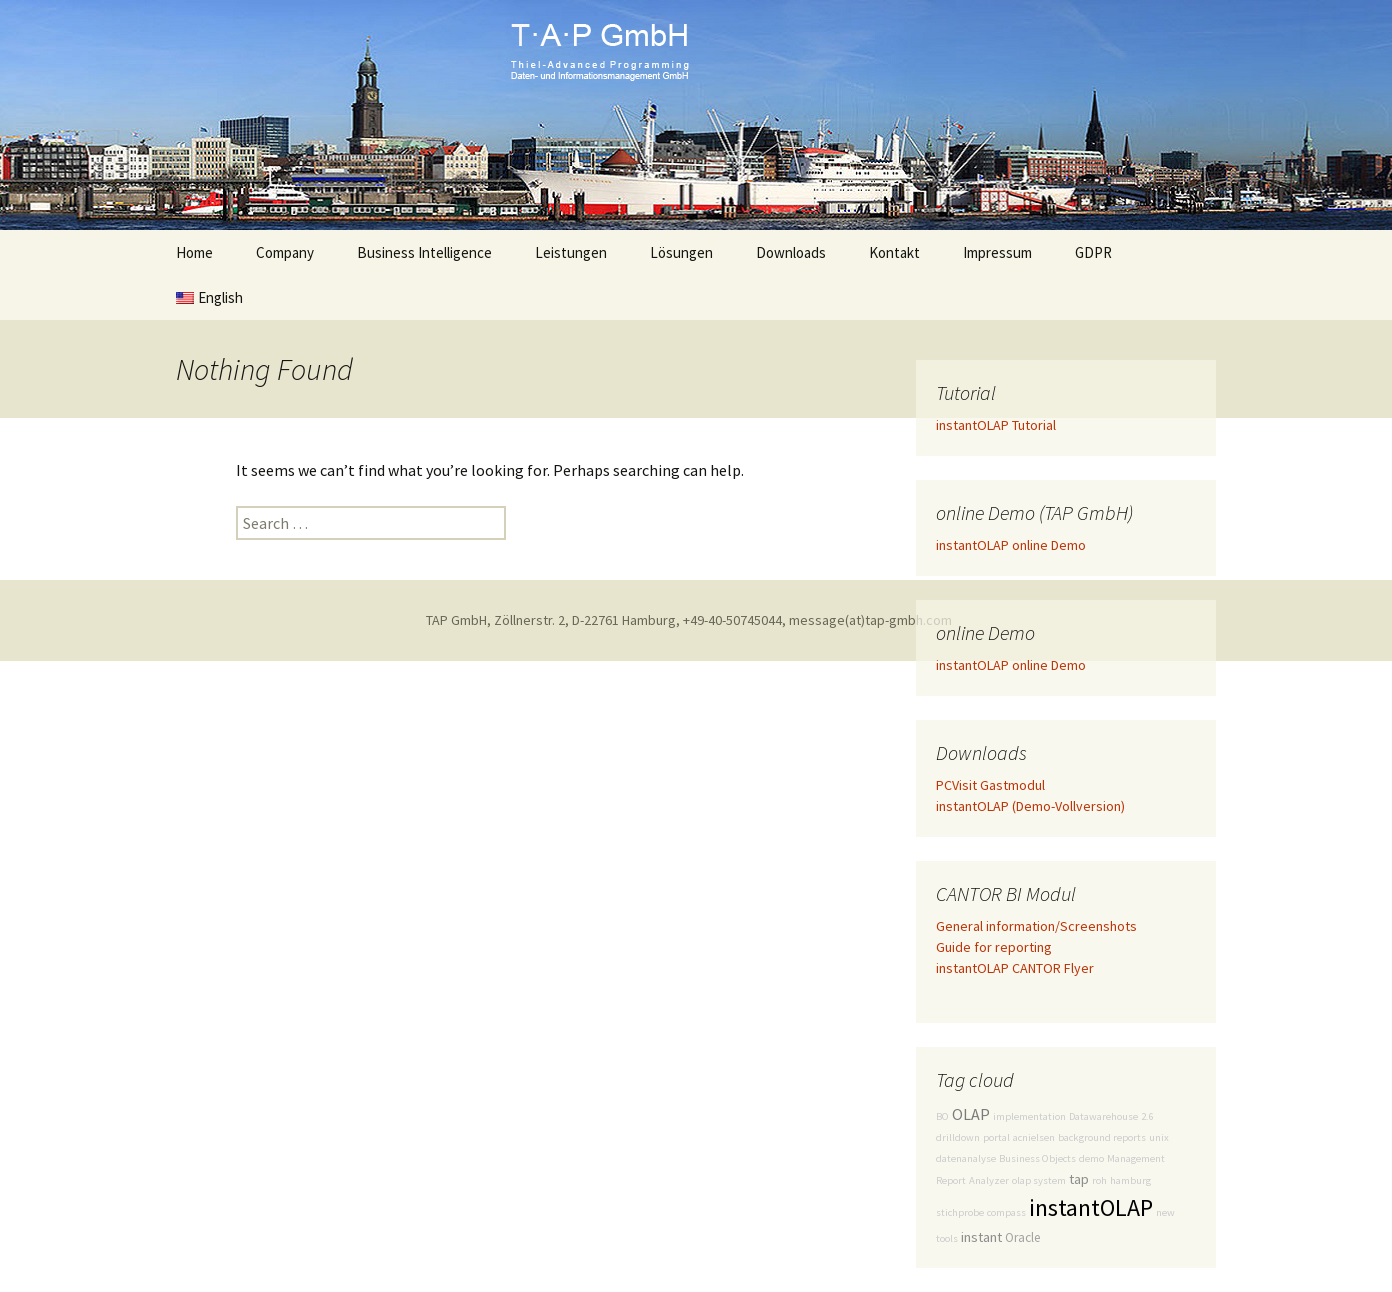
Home (194, 252)
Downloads (791, 252)
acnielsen (1034, 1137)
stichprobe (960, 1212)
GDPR (1093, 252)
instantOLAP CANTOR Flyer (1015, 968)
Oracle (1022, 1237)
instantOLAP (1091, 1207)
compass (1006, 1212)
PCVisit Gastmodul (990, 785)
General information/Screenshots (1036, 926)
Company (285, 252)
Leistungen (571, 252)
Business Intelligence (424, 252)
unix (1159, 1137)
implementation (1029, 1116)
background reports (1102, 1137)
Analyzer (989, 1180)
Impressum (997, 252)
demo (1091, 1158)
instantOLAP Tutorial (996, 425)
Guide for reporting (994, 947)
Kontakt (894, 252)
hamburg (1130, 1180)
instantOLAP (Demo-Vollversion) (1030, 806)
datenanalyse (966, 1158)
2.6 (1147, 1116)
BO (942, 1116)
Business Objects (1037, 1158)
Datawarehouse (1103, 1116)
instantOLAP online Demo (1011, 545)
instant (981, 1237)
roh (1099, 1180)
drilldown (958, 1137)
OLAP (971, 1114)
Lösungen (681, 252)
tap (1079, 1179)
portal (996, 1137)
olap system (1039, 1180)
